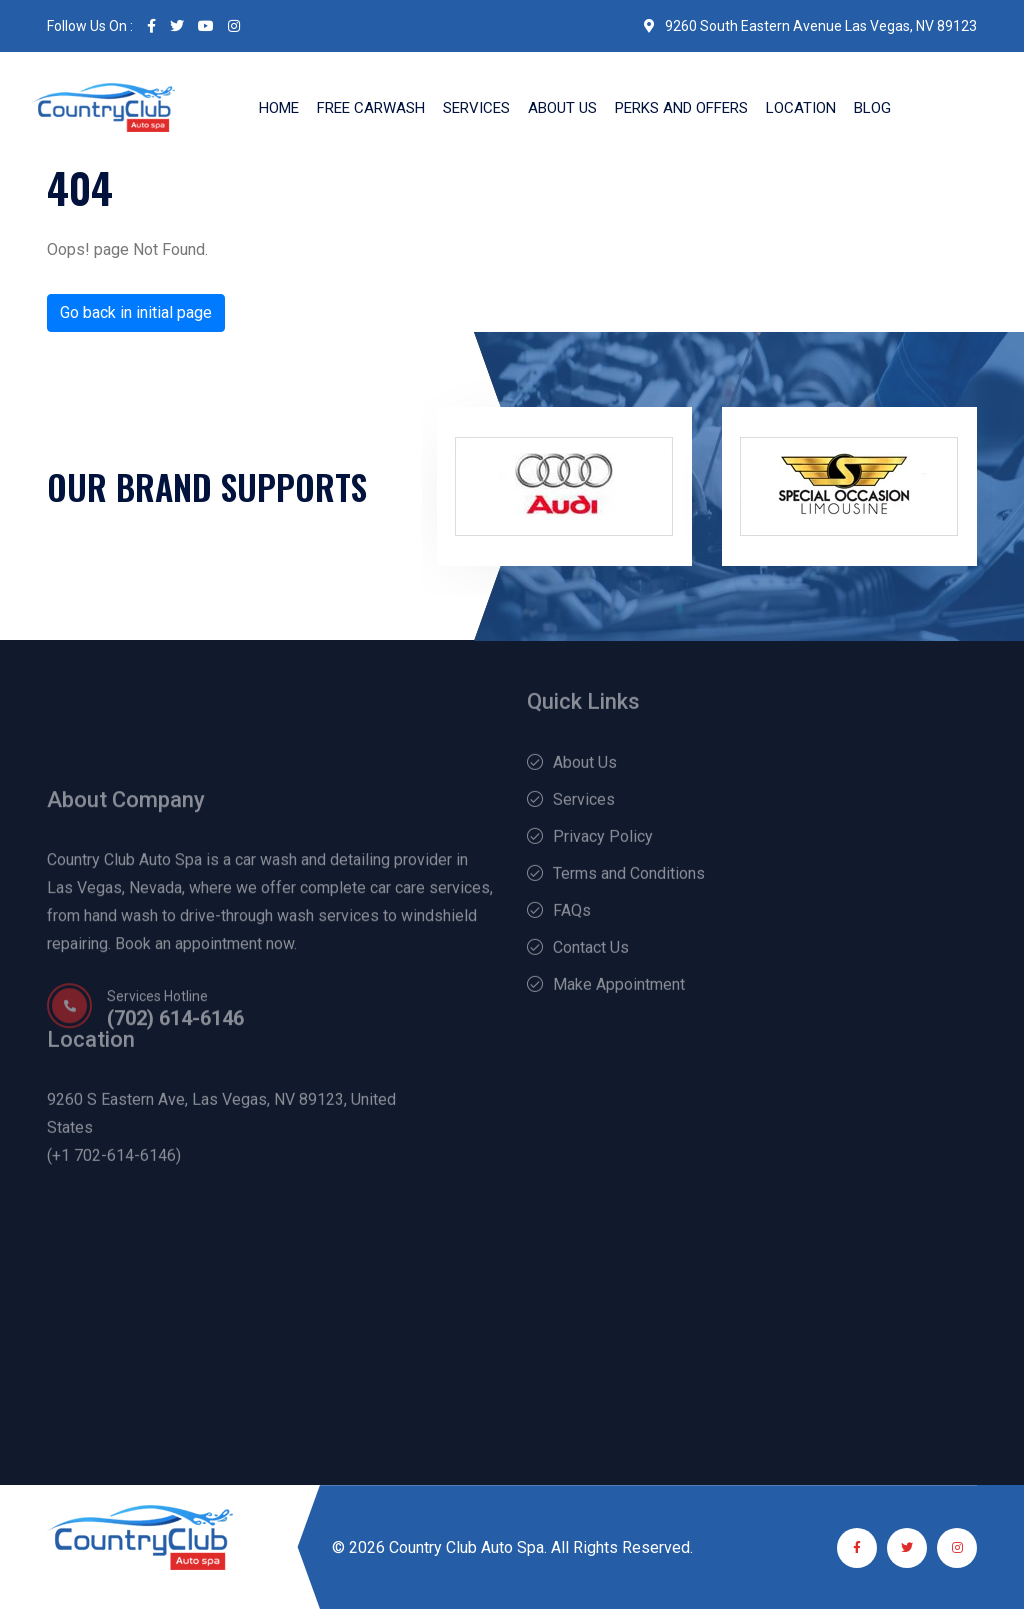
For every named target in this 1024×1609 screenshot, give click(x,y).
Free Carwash (371, 108)
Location (801, 108)
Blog (872, 108)
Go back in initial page (136, 312)
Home (279, 108)
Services (476, 108)
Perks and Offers (681, 108)
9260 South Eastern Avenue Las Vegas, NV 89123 (810, 26)
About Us (562, 108)
